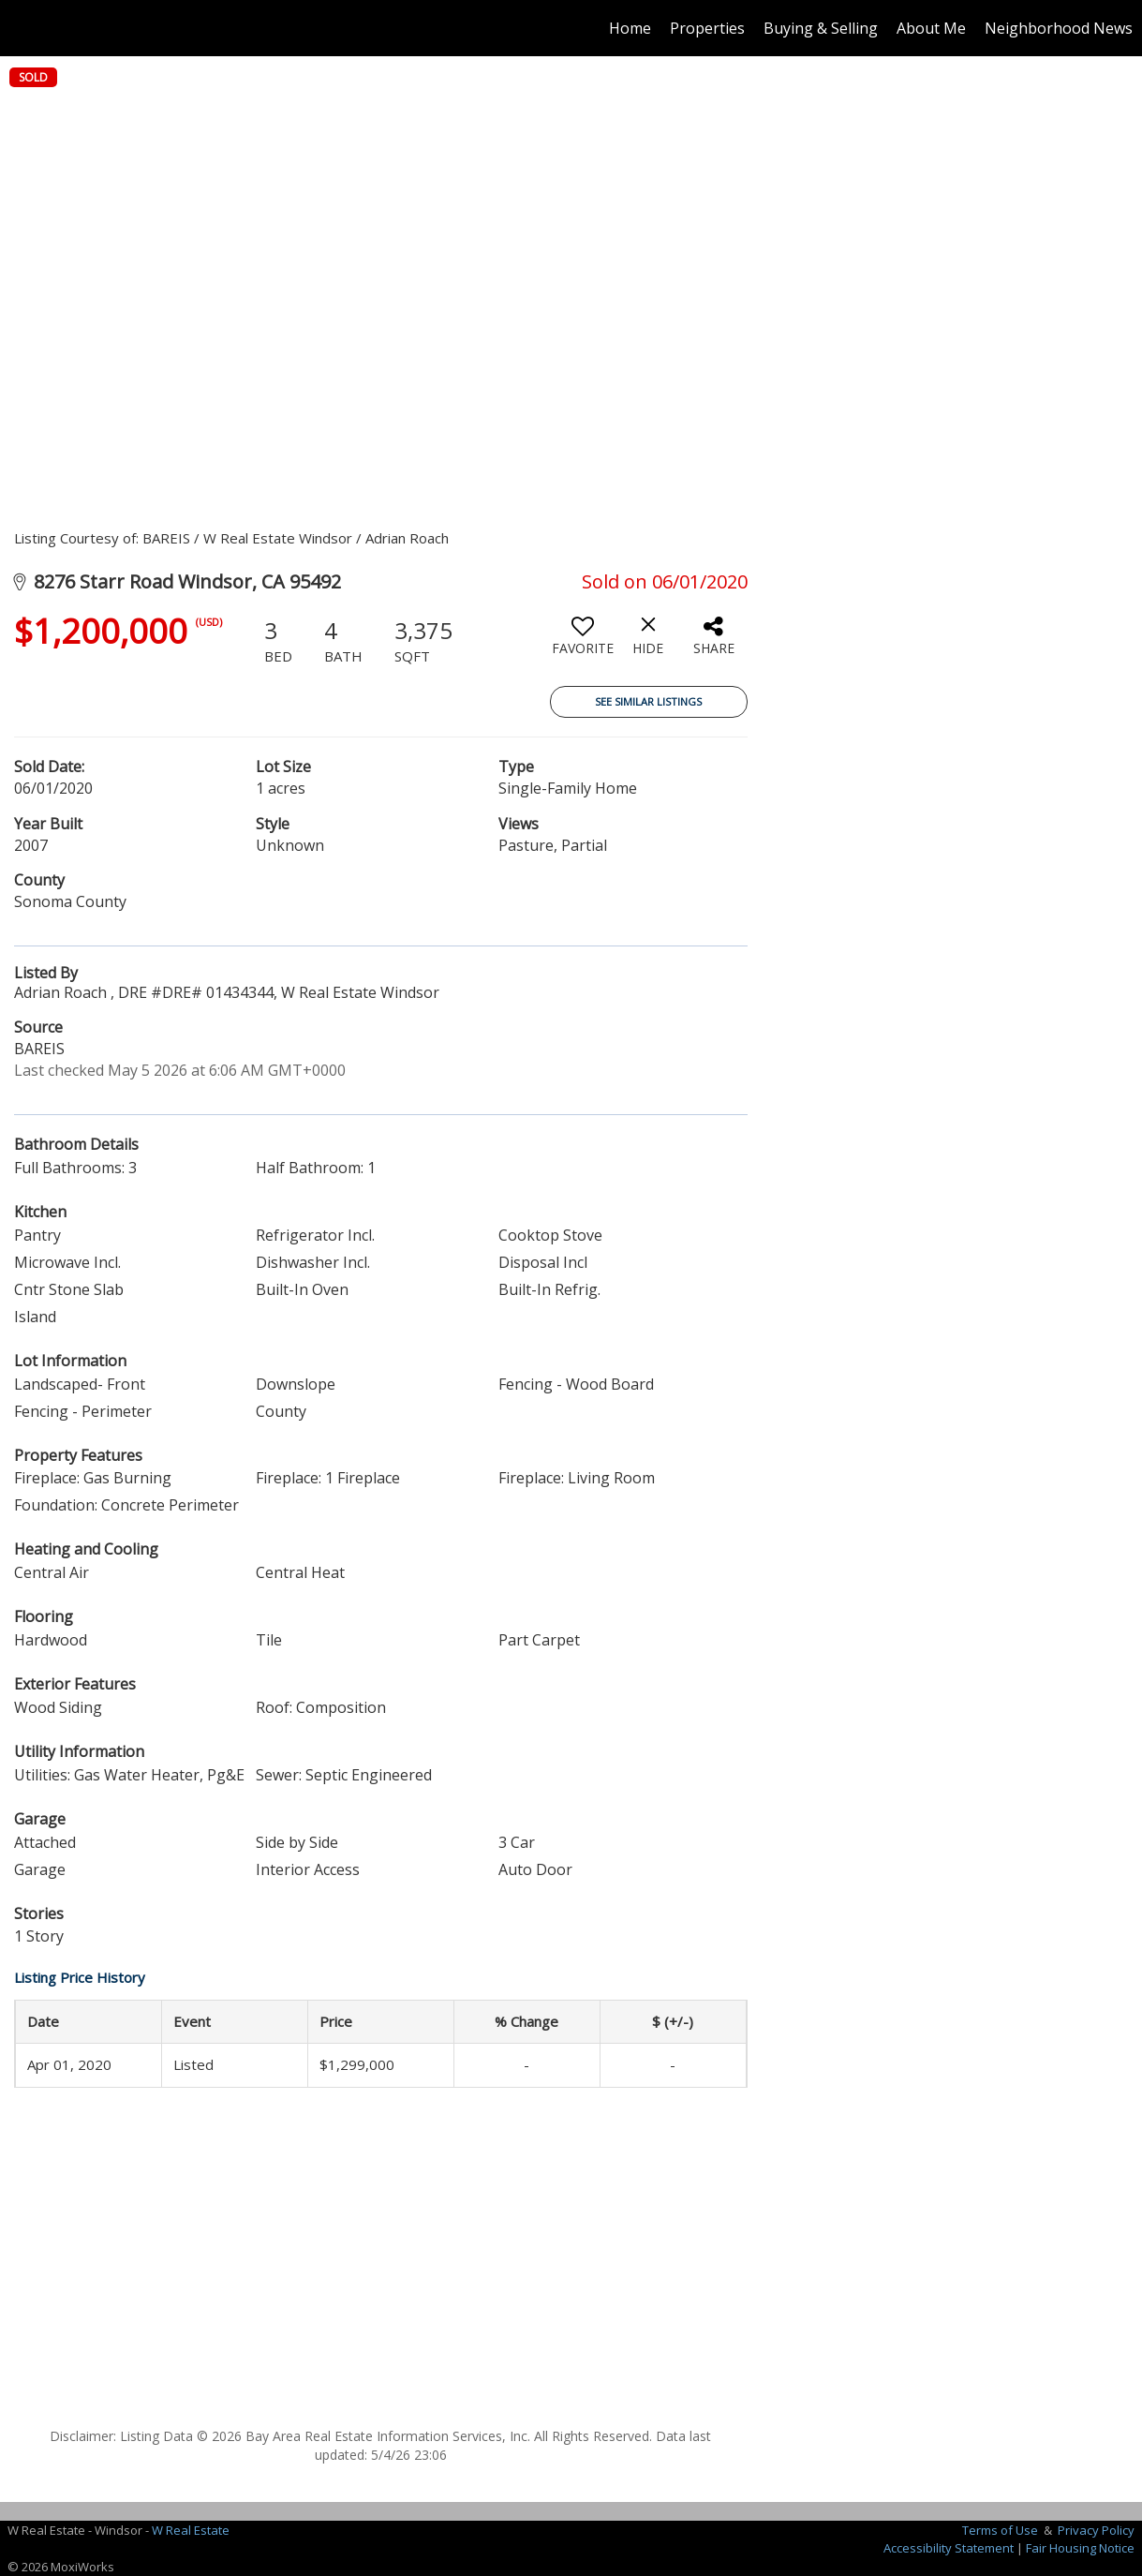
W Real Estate (191, 2530)
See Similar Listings (648, 701)
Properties (707, 28)
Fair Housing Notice (1080, 2547)
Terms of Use (1000, 2530)
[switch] (582, 643)
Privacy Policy (1096, 2530)
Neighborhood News (1059, 28)
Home (630, 28)
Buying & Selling (821, 28)
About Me (931, 28)
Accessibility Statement (948, 2547)
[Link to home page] (24, 28)
